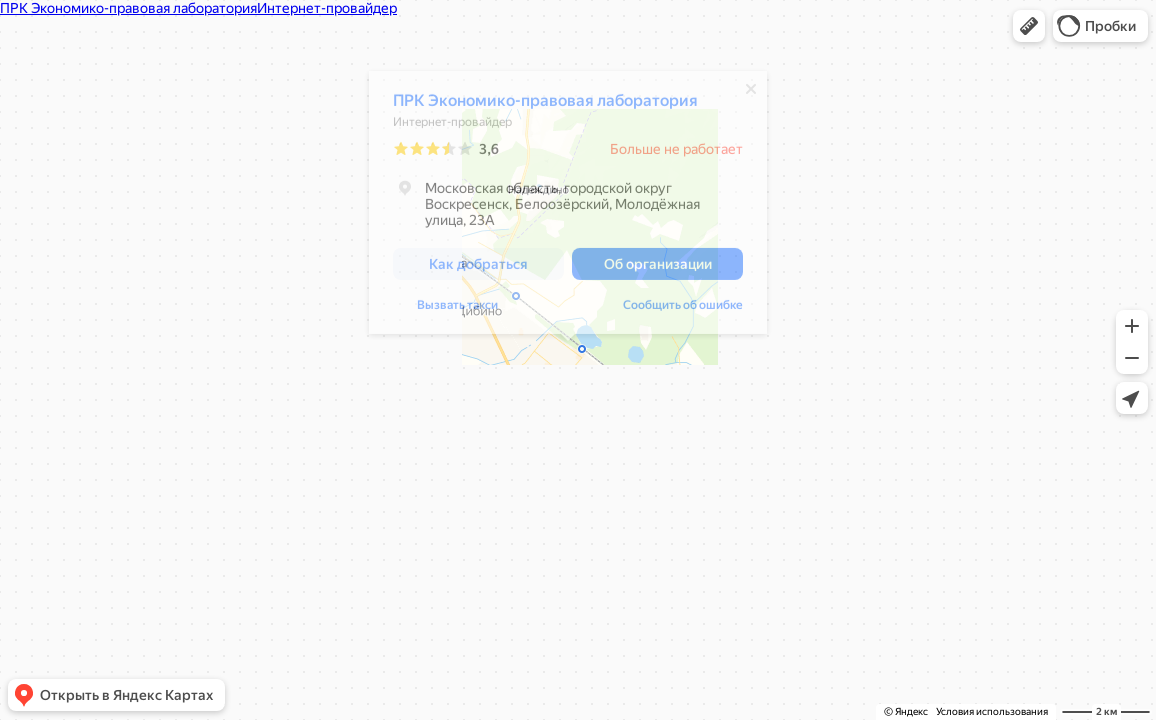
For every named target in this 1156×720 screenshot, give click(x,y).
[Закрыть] (751, 94)
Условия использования (992, 711)
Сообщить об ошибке (683, 310)
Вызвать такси (457, 310)
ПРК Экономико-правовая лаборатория (545, 105)
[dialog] (568, 207)
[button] (1029, 26)
